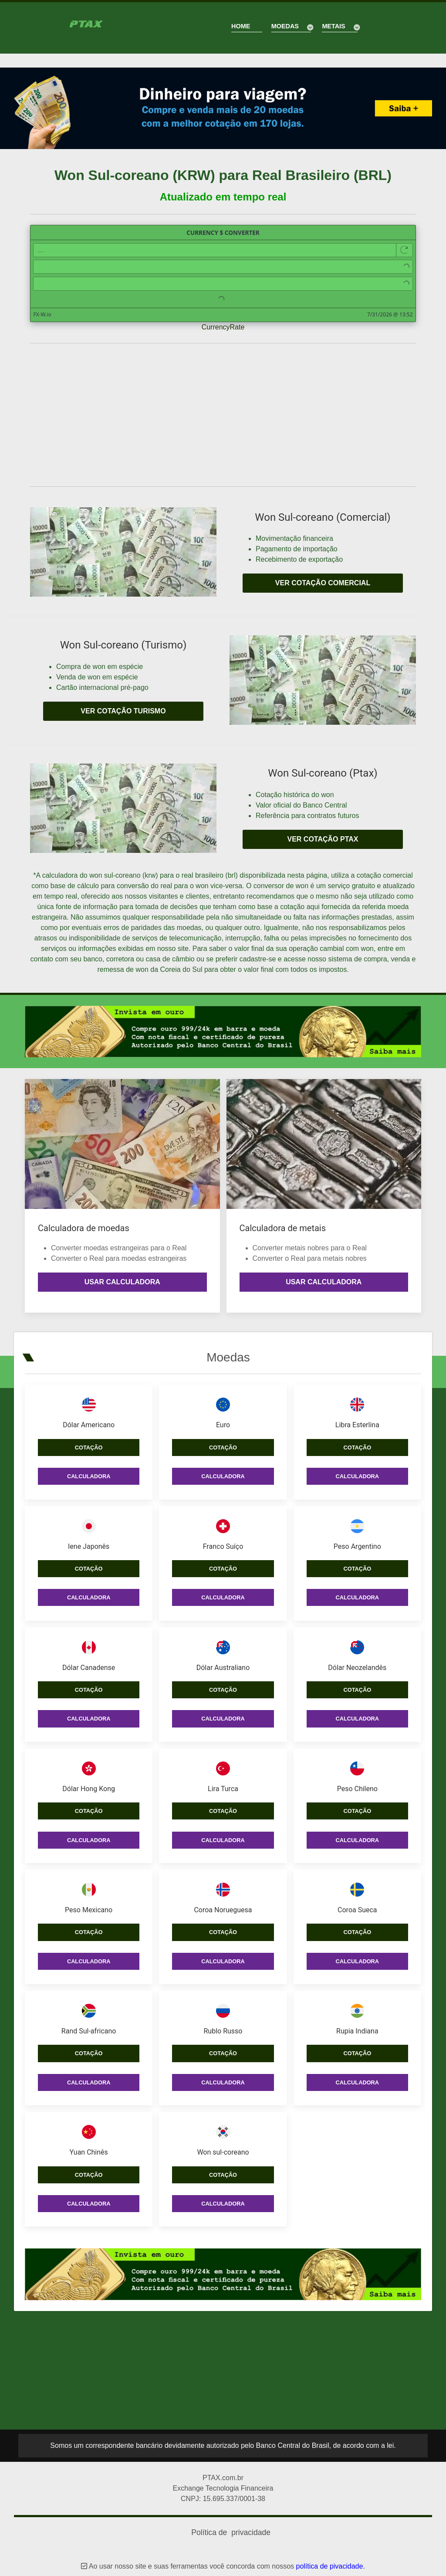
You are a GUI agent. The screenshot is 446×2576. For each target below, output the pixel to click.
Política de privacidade (230, 2526)
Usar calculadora (122, 1282)
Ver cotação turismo (123, 711)
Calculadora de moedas (83, 1228)
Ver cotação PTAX (322, 839)
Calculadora (89, 1469)
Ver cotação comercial (322, 583)
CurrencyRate (223, 327)
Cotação (89, 1441)
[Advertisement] (223, 415)
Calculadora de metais (283, 1228)
